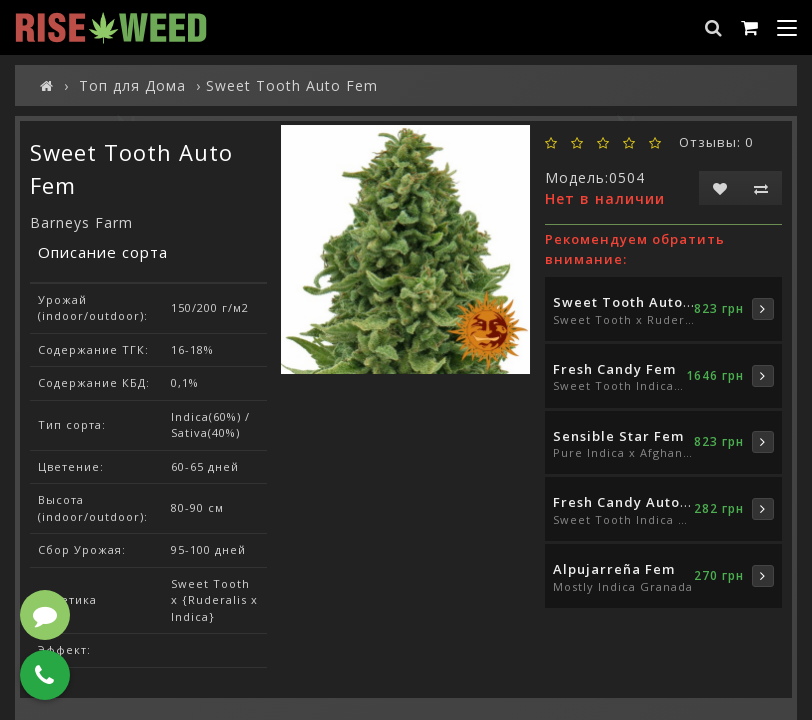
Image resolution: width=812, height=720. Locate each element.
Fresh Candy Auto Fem (633, 502)
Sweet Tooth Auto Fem (635, 302)
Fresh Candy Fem (614, 369)
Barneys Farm (81, 222)
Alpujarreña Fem (614, 569)
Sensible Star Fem (618, 436)
